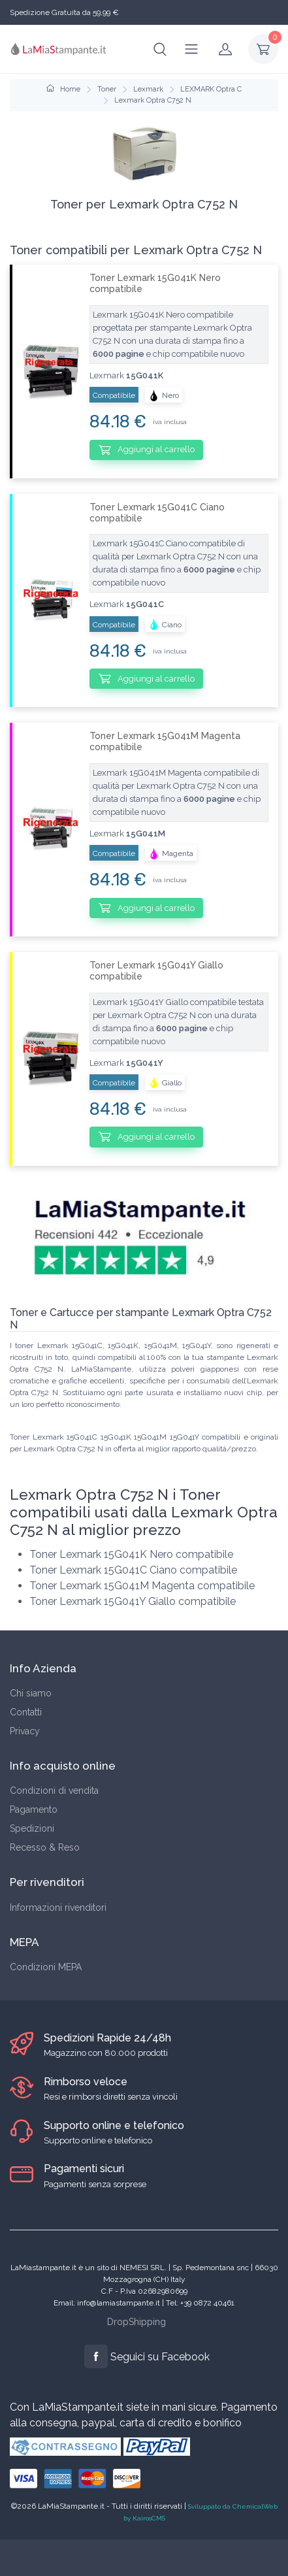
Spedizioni (32, 1828)
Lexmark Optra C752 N (152, 100)
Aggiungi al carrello (147, 449)
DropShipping (136, 2322)
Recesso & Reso (45, 1847)
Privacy (25, 1731)
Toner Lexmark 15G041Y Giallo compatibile (156, 971)
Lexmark (148, 89)
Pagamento (33, 1809)
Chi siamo (31, 1693)
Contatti (26, 1712)
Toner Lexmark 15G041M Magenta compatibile (164, 741)
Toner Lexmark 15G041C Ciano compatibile (157, 512)
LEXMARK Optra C (211, 89)
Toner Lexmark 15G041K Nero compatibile (155, 283)
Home (63, 89)
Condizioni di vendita (54, 1790)
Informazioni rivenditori (58, 1907)
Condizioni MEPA (46, 1967)
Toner (106, 89)
